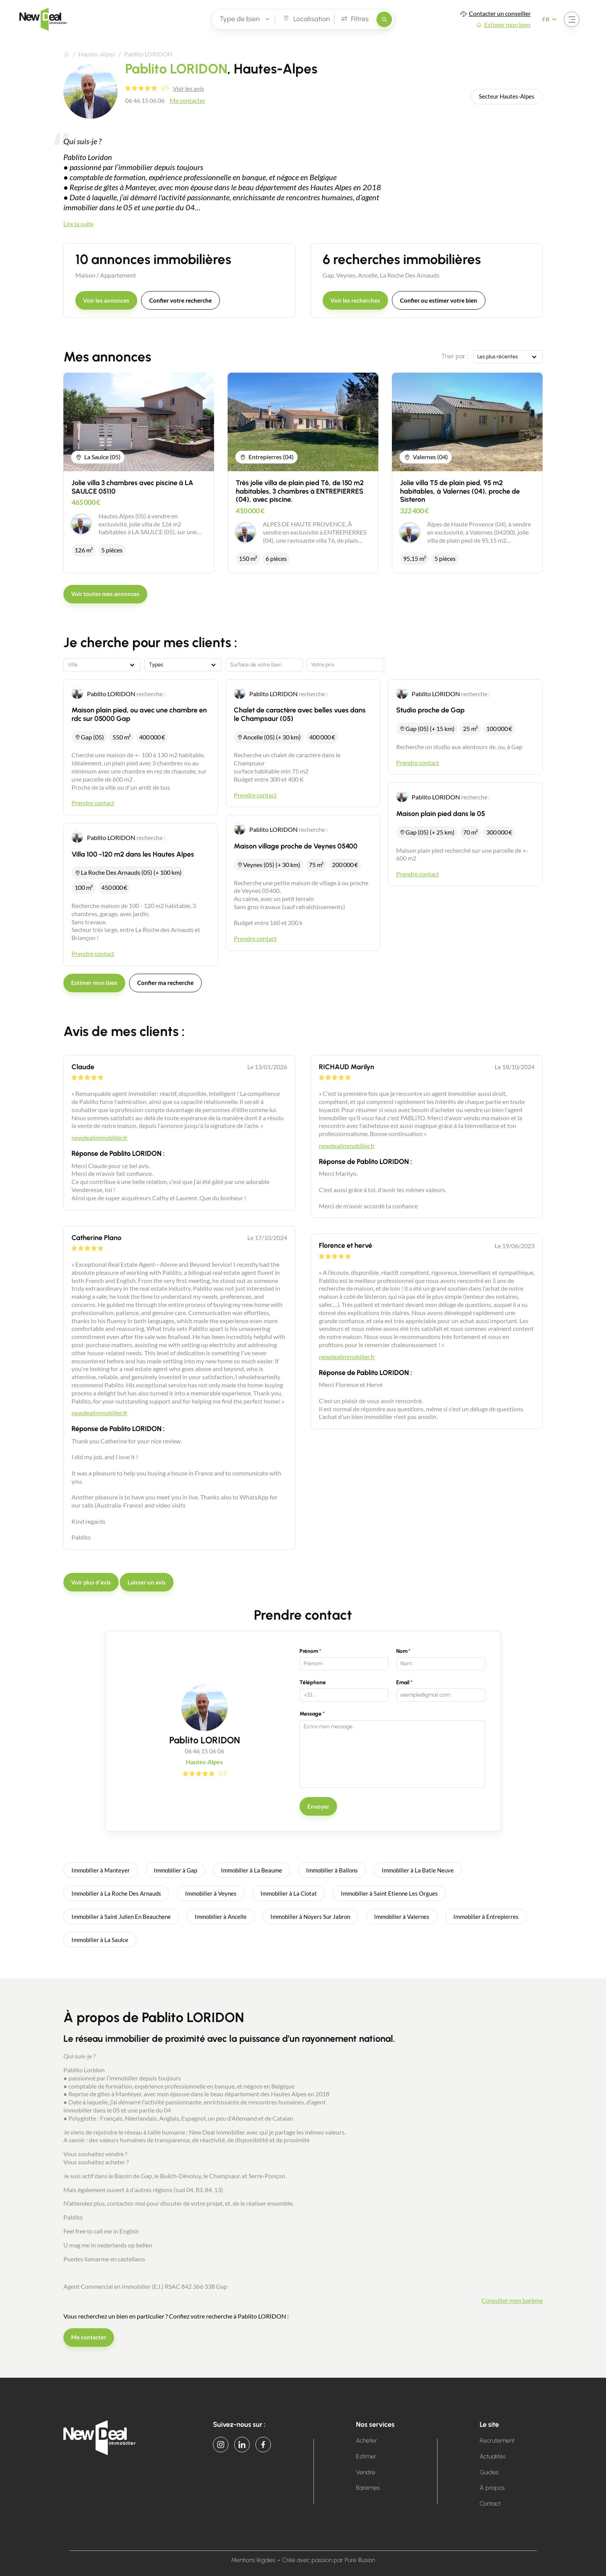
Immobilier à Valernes (401, 1916)
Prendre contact (92, 802)
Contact (490, 2503)
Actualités (493, 2456)
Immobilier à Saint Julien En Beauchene (121, 1916)
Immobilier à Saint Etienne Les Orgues (389, 1893)
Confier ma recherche (165, 982)
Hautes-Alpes (96, 54)
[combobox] (508, 356)
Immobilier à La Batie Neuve (418, 1870)
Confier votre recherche (180, 300)
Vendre (365, 2472)
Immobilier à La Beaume (251, 1870)
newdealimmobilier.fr (99, 1137)
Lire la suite (78, 223)
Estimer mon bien (507, 24)
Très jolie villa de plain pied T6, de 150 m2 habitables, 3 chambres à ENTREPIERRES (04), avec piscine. (300, 491)
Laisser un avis (147, 1582)
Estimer (366, 2456)
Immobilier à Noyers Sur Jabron (310, 1916)
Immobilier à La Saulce (99, 1939)
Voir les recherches (355, 300)
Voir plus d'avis (91, 1582)
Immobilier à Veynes (211, 1893)
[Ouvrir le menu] (571, 19)
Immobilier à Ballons (332, 1870)
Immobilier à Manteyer (100, 1870)
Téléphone (313, 1682)
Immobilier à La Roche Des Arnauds (116, 1893)
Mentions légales (253, 2560)
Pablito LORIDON (111, 693)
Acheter (366, 2440)
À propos (492, 2487)
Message (311, 1714)
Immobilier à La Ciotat (288, 1893)
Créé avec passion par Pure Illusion (328, 2560)
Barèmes (368, 2487)
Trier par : (454, 356)
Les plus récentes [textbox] (497, 357)
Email (402, 1682)
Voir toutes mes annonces (105, 593)
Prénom (309, 1651)
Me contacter (187, 100)
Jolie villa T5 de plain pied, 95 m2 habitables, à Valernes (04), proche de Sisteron (460, 491)
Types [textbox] (156, 665)
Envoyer (318, 1806)
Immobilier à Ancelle (221, 1916)
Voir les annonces (106, 300)
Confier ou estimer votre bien (438, 300)
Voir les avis (188, 88)
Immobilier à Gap (175, 1870)
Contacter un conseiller (500, 13)
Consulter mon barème (512, 2300)
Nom (401, 1651)
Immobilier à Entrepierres (486, 1916)
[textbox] (102, 665)
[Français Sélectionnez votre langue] (552, 19)
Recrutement (497, 2440)
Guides (489, 2472)
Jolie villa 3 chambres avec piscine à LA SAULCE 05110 (132, 487)
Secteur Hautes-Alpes (507, 96)
